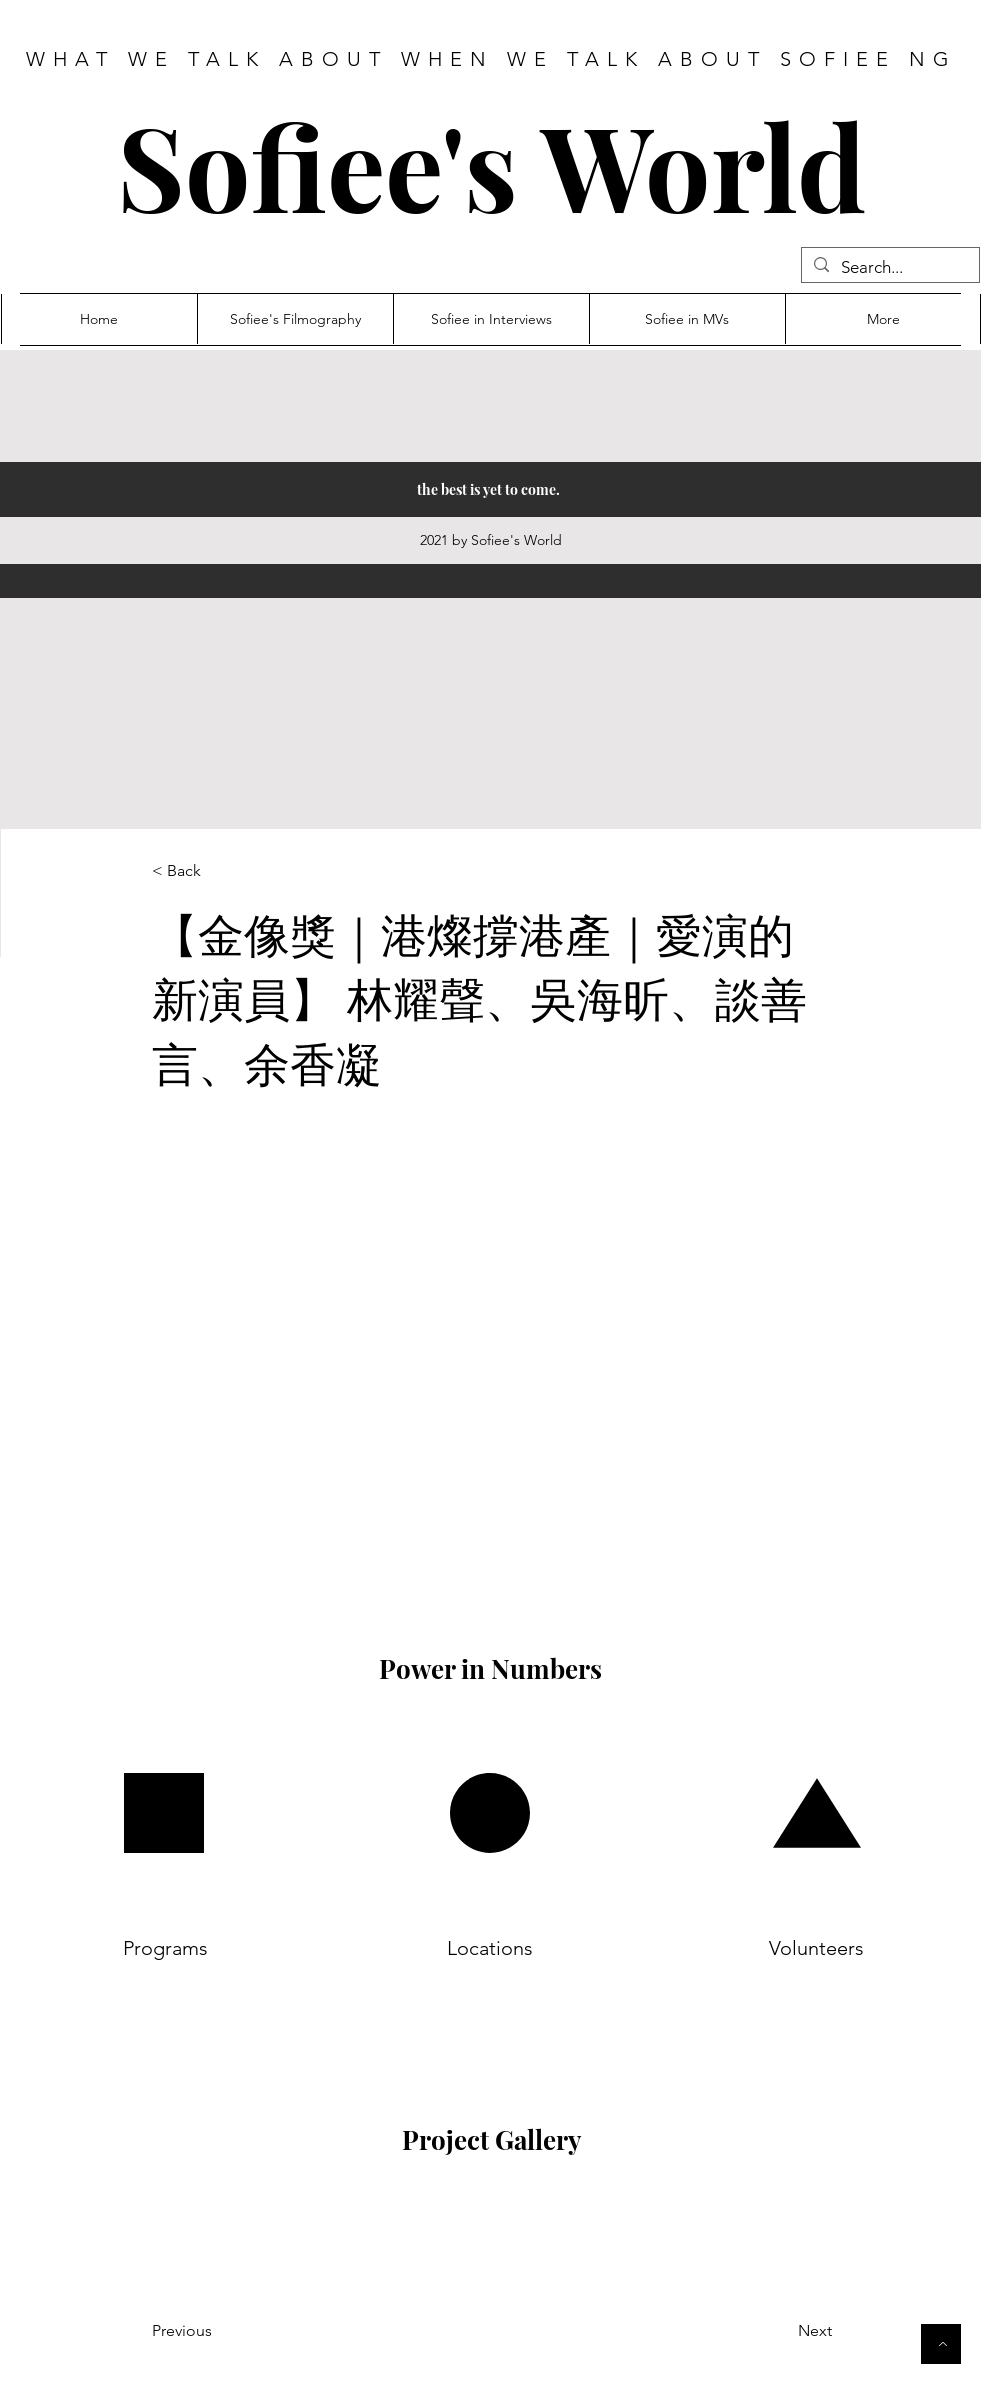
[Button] (941, 2344)
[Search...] (889, 268)
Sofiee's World (491, 164)
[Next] (764, 2331)
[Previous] (233, 2331)
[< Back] (218, 871)
